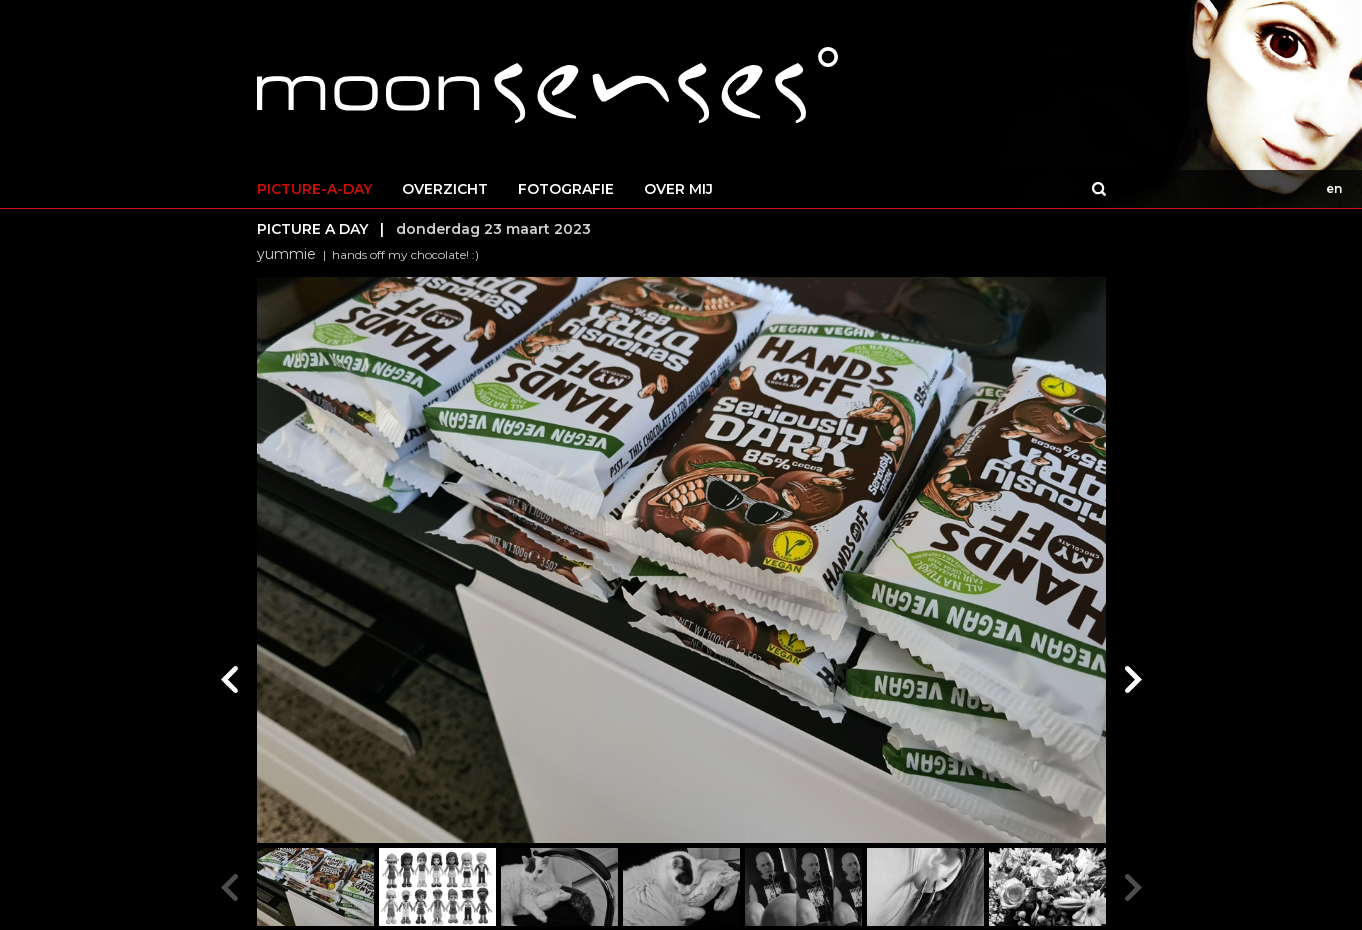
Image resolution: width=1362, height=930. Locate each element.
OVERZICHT (445, 189)
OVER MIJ (678, 189)
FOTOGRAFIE (566, 189)
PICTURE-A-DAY (314, 189)
